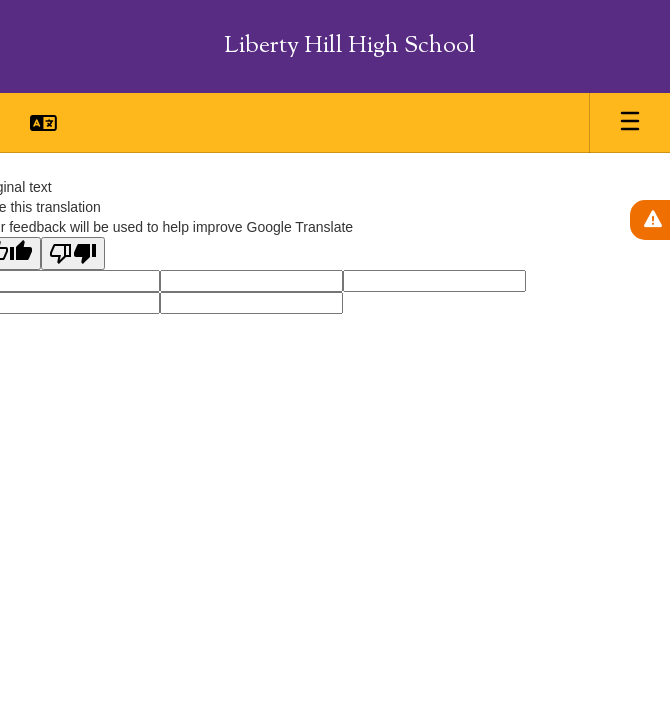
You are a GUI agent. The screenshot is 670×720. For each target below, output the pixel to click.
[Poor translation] (73, 253)
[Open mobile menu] (630, 123)
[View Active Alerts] (650, 220)
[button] (43, 123)
